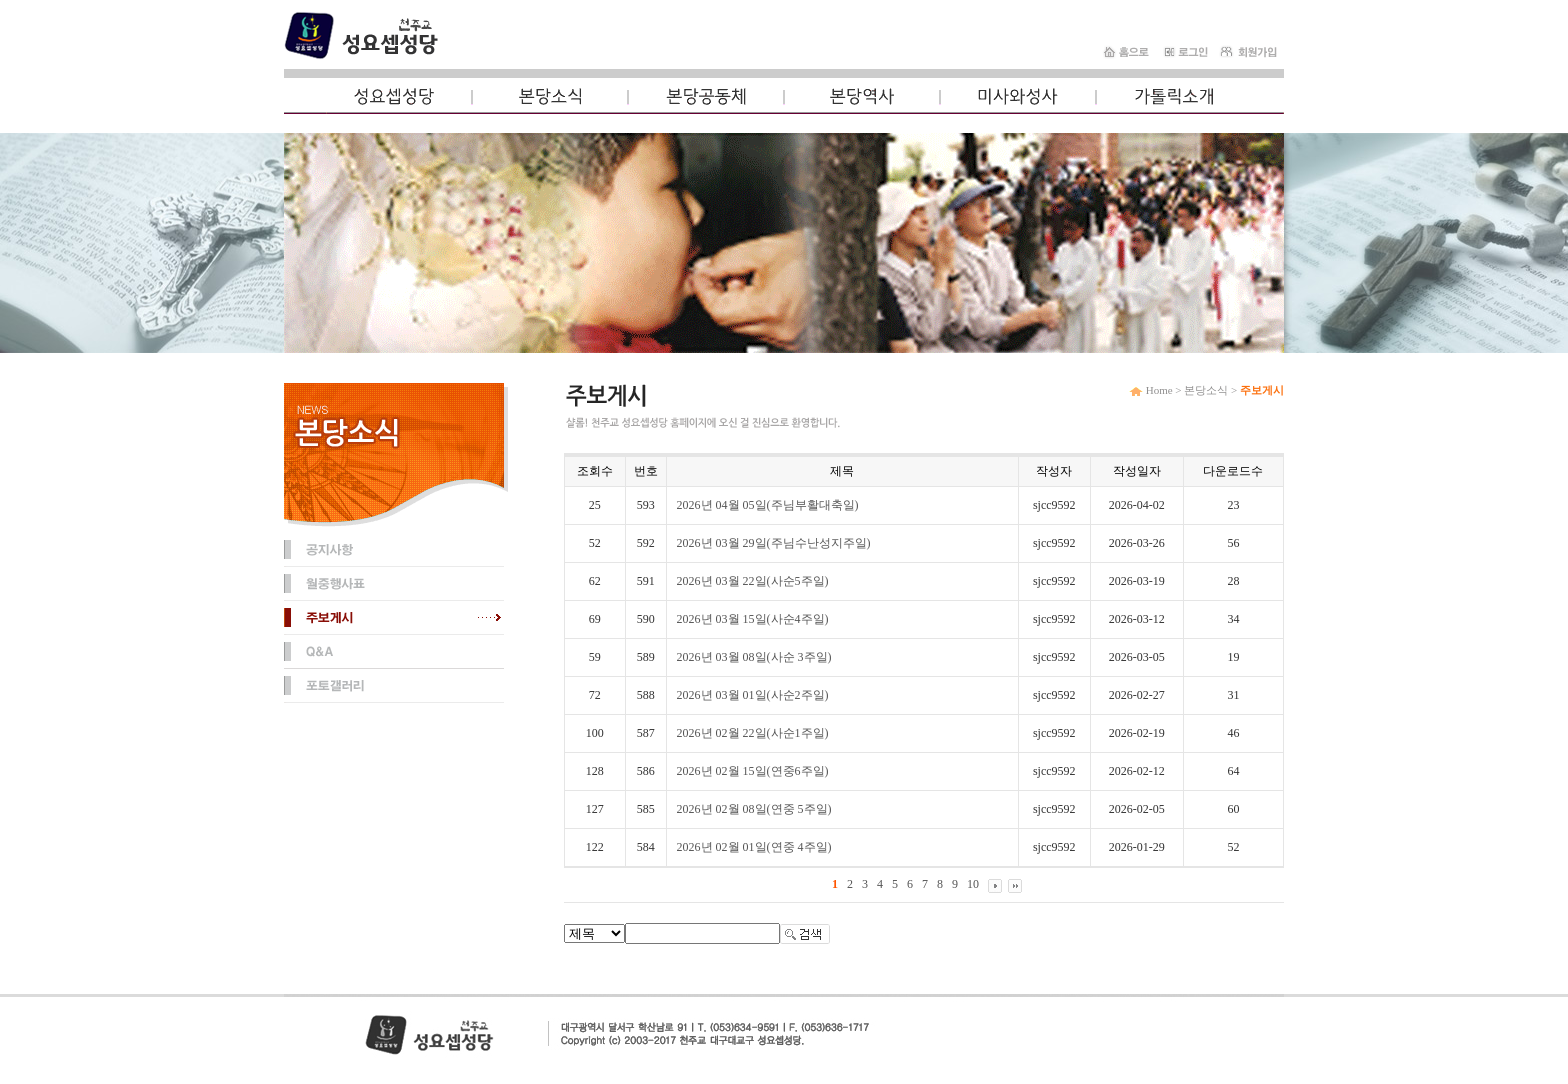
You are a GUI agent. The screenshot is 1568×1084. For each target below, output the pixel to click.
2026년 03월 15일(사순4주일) (753, 619)
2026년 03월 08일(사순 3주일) (754, 657)
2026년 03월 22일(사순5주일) (753, 581)
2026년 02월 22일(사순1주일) (753, 733)
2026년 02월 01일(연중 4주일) (754, 847)
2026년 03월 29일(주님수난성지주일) (774, 543)
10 (973, 884)
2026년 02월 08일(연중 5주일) (754, 809)
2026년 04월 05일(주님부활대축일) (768, 505)
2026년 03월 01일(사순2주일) (753, 695)
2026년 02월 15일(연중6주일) (753, 771)
